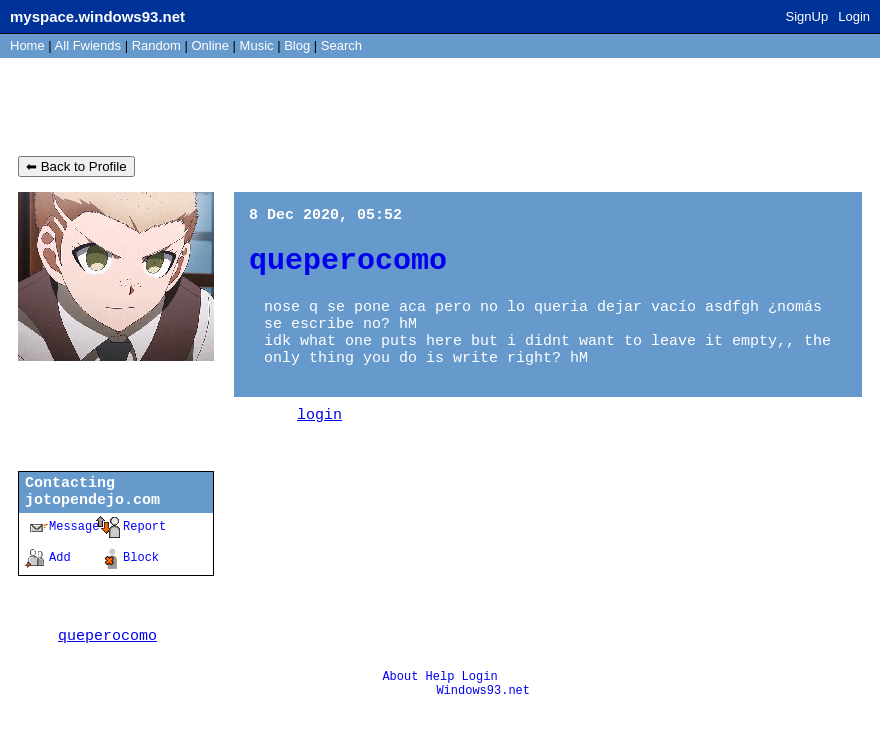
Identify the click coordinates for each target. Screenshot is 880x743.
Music (257, 45)
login (319, 443)
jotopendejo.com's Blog (166, 107)
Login (854, 16)
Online (210, 45)
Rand (156, 45)
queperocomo (107, 666)
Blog (297, 45)
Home (27, 45)
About (400, 709)
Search (341, 45)
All (88, 45)
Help (440, 709)
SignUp (807, 16)
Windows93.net (483, 726)
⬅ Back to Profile (76, 171)
